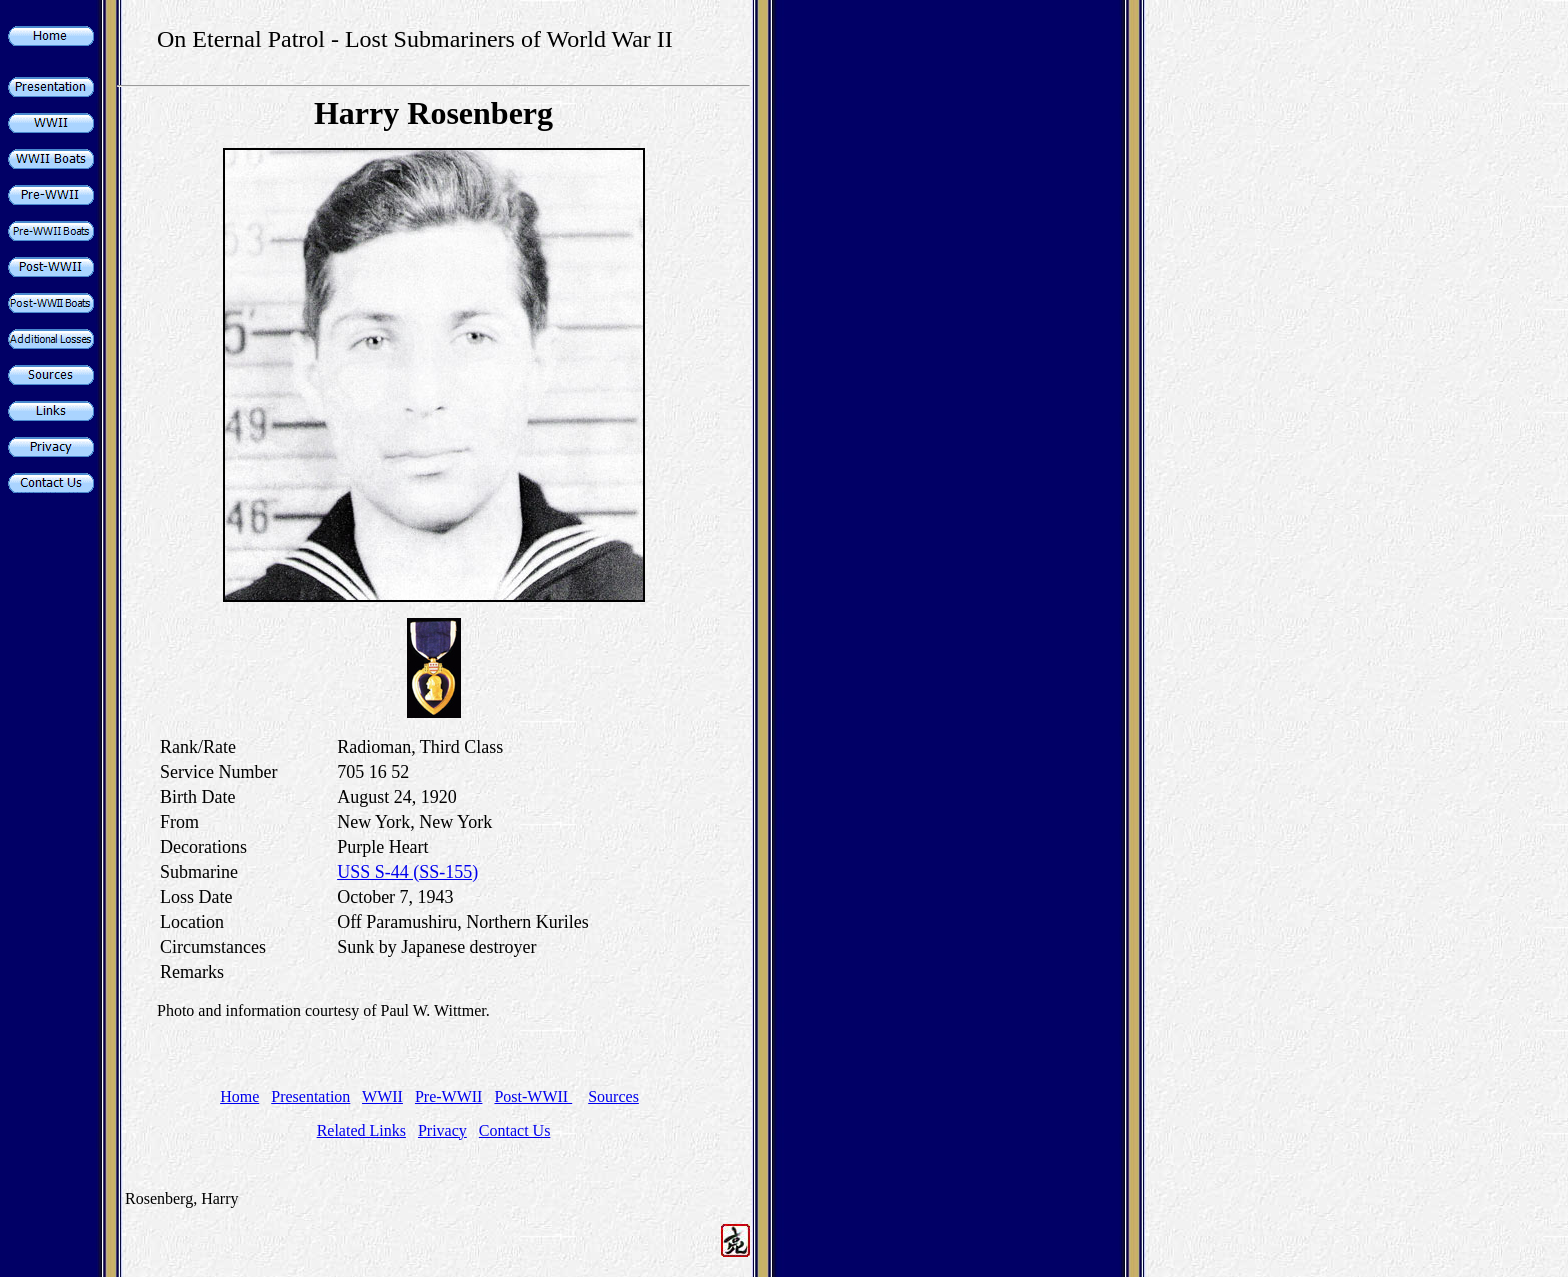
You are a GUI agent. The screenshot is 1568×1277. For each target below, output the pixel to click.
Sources (613, 1096)
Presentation (310, 1096)
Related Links (361, 1130)
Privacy (442, 1130)
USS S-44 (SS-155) (407, 872)
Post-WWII (533, 1096)
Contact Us (515, 1130)
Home (239, 1096)
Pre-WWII (449, 1096)
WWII (382, 1096)
